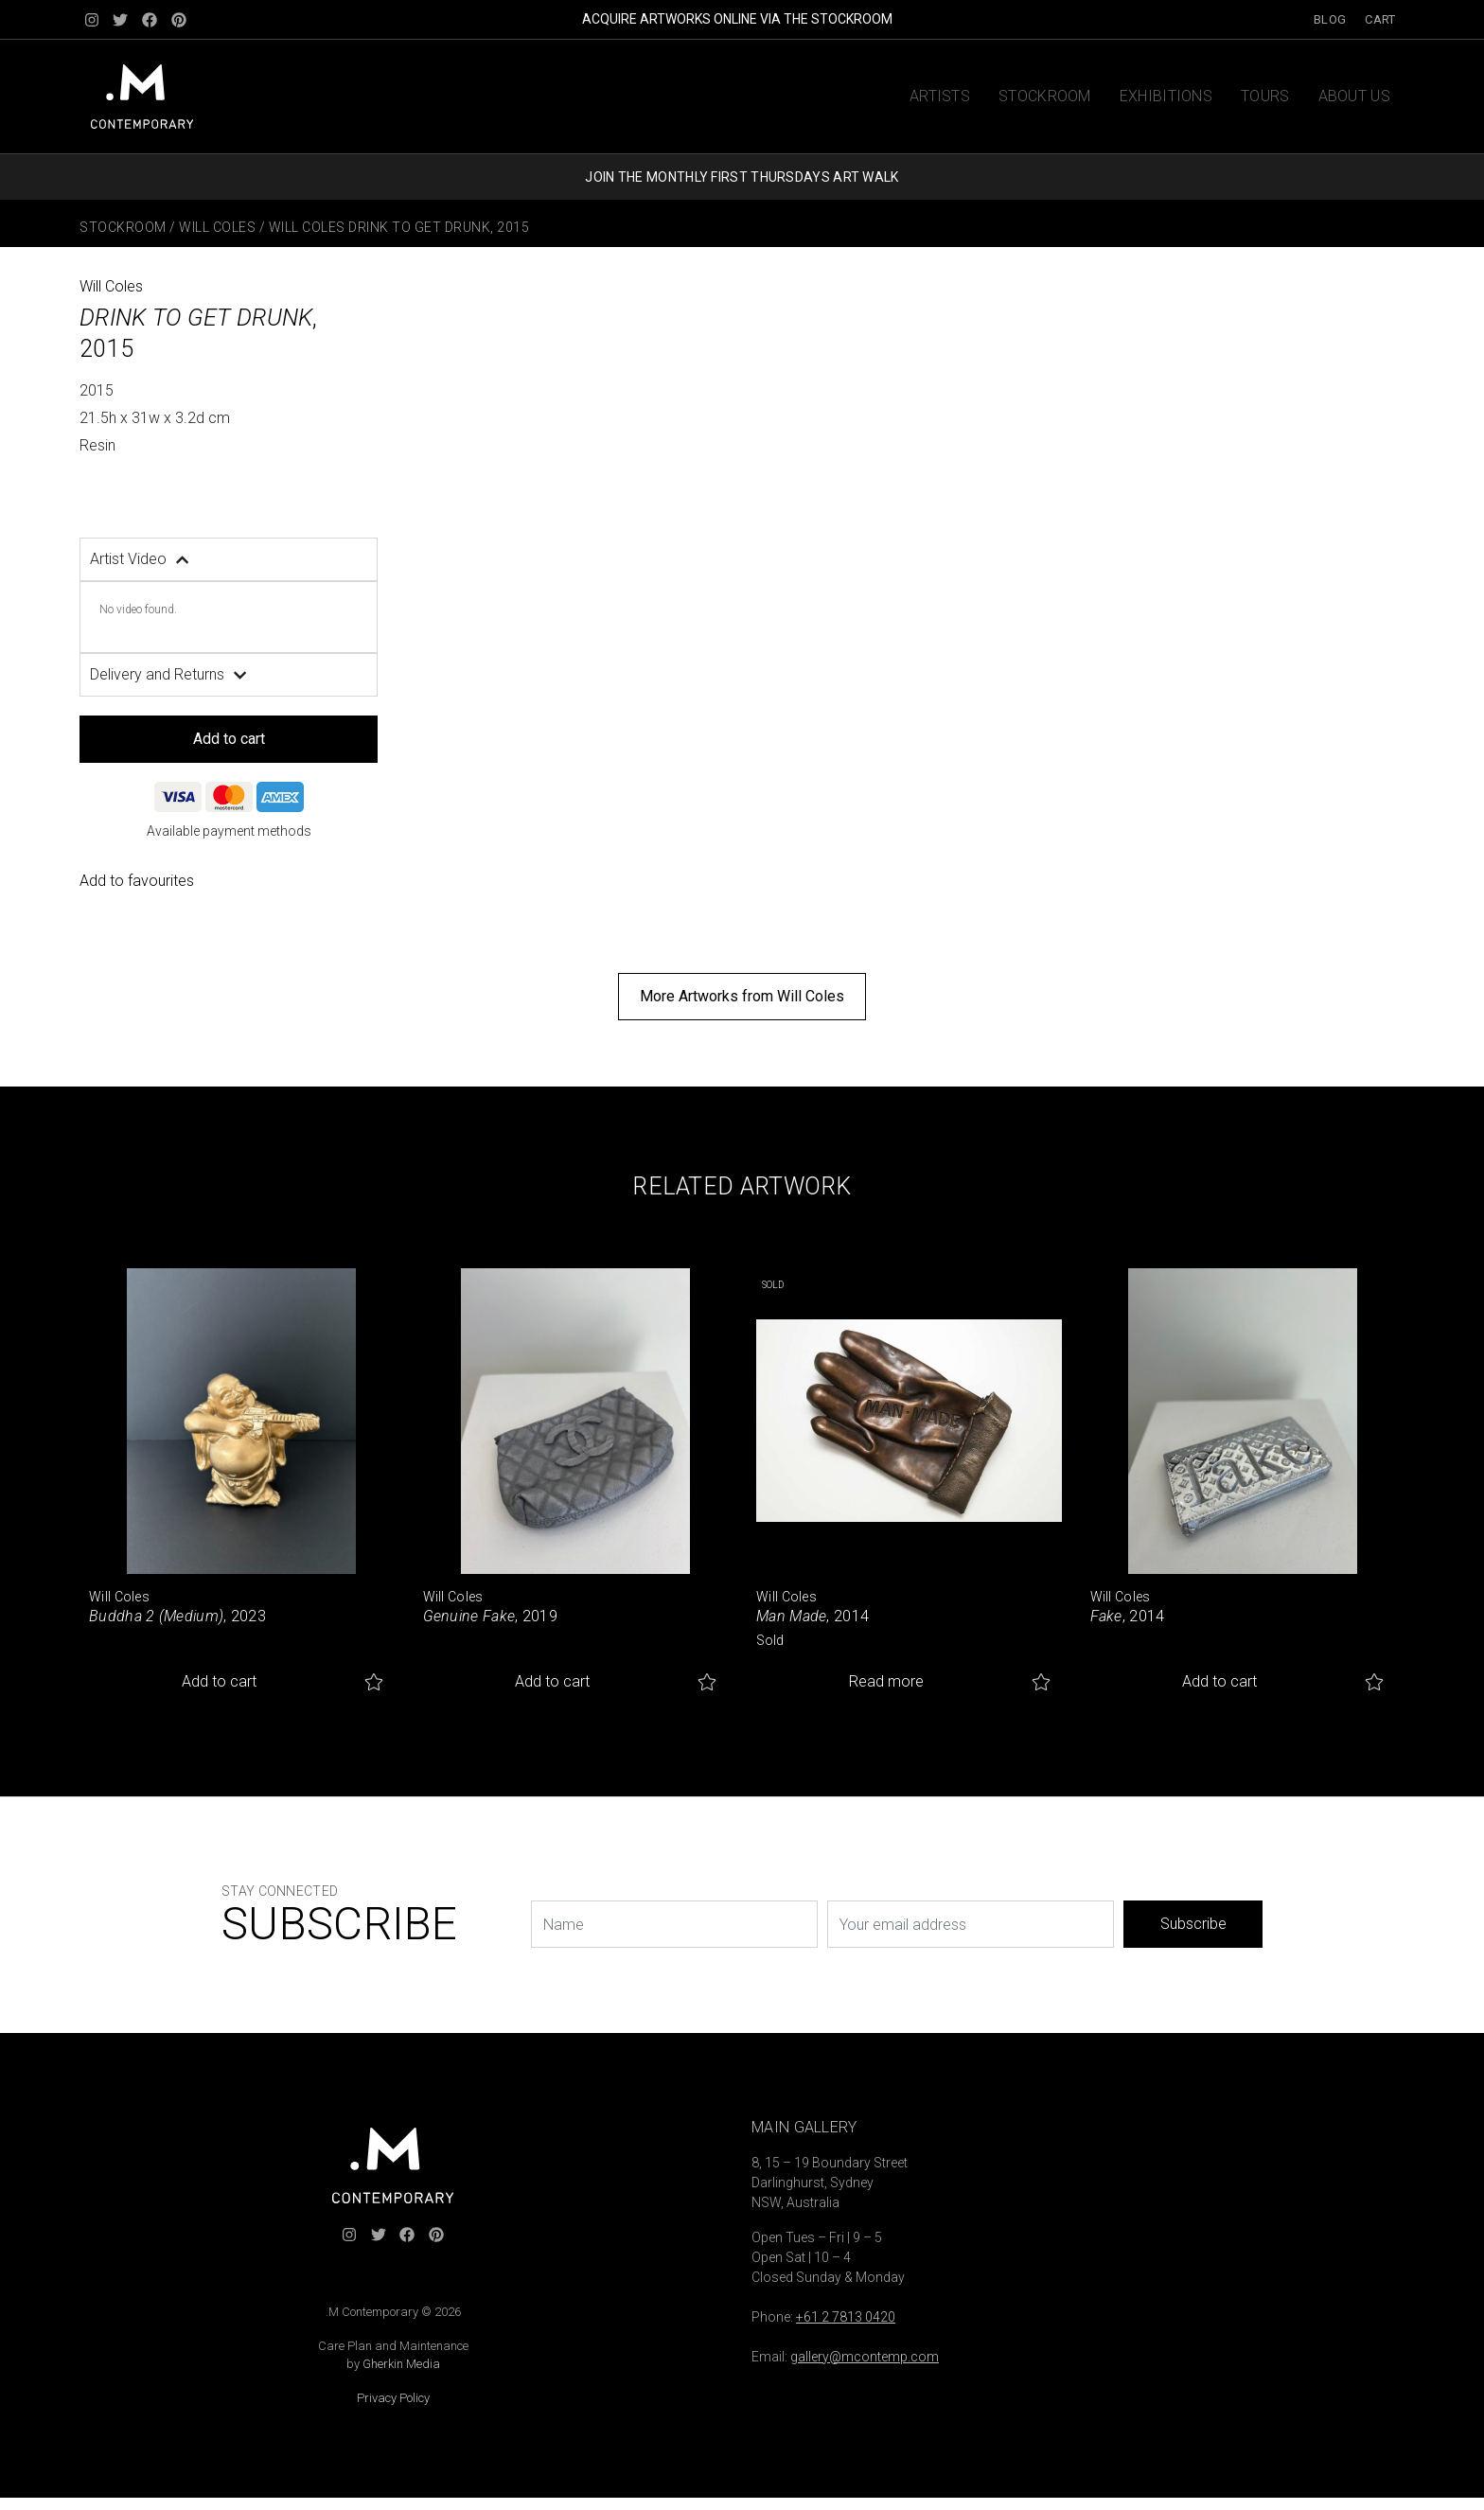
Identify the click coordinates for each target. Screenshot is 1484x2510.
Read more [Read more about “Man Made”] (886, 1681)
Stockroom (1044, 96)
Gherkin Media (401, 2364)
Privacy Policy (393, 2398)
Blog (1330, 19)
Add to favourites (137, 881)
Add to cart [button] (219, 1681)
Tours (1265, 96)
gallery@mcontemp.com (864, 2356)
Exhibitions (1166, 96)
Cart (1380, 19)
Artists (940, 96)
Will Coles (217, 227)
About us (1354, 96)
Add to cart (229, 739)
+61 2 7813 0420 (845, 2316)
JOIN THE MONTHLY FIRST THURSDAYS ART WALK (741, 177)
